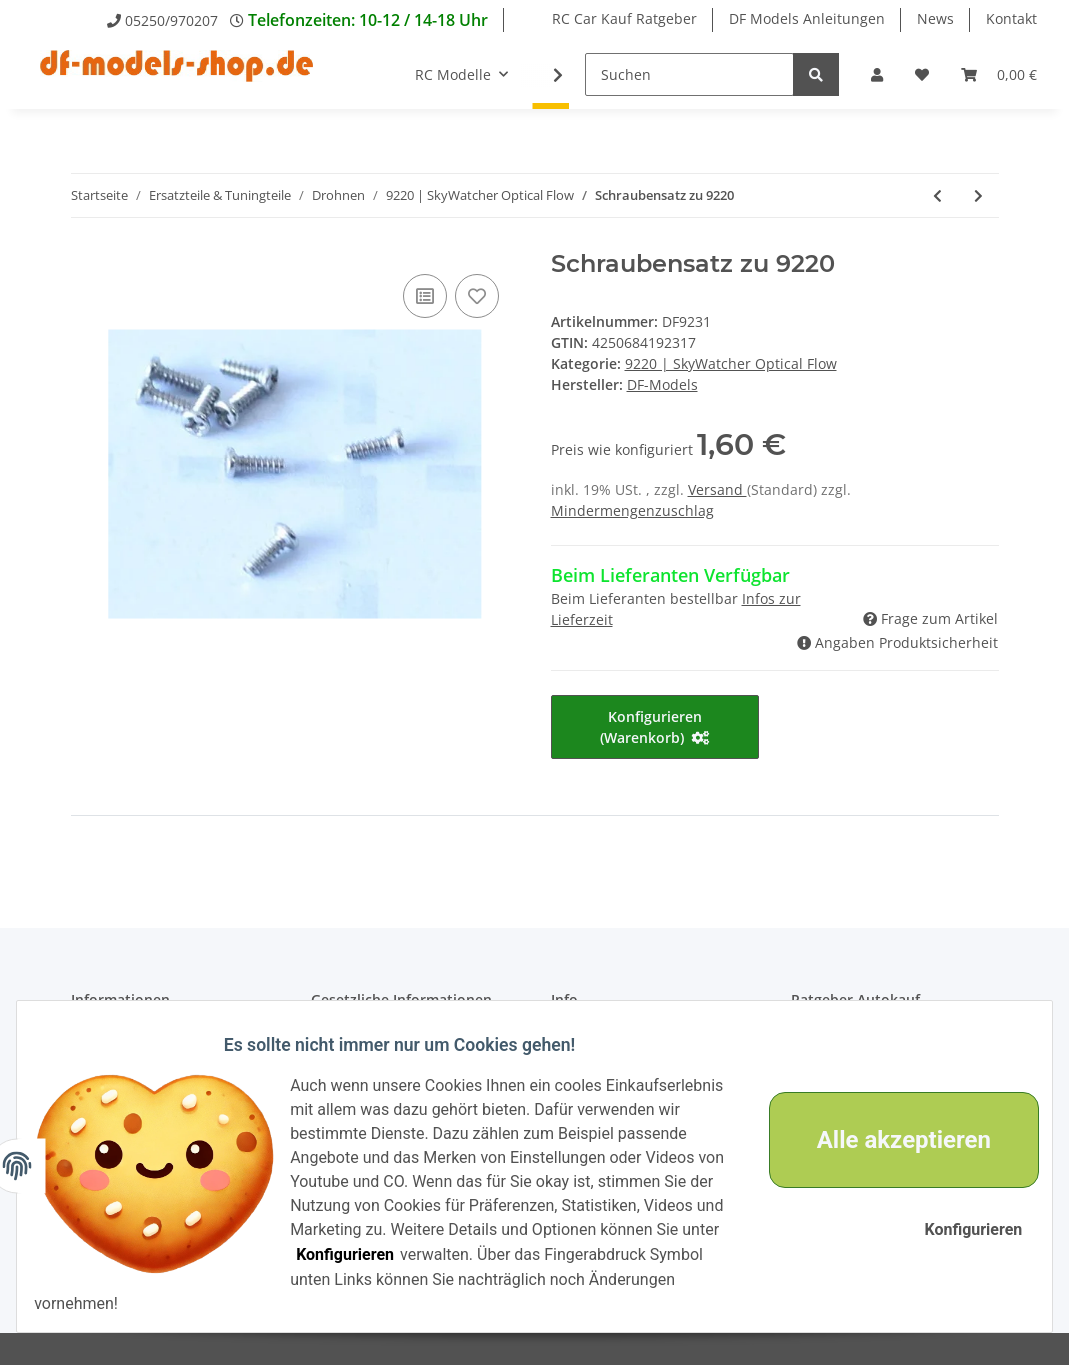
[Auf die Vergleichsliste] (425, 296)
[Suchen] (689, 74)
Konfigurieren (635, 1254)
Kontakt (1011, 18)
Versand (717, 489)
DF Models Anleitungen (807, 18)
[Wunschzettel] (922, 74)
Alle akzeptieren (889, 1140)
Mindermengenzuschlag (632, 510)
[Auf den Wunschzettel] (477, 296)
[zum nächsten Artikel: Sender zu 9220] (978, 195)
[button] (877, 74)
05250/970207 (171, 20)
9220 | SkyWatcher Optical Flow (731, 363)
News (935, 18)
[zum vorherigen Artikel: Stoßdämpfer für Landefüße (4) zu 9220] (937, 195)
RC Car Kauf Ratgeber (624, 18)
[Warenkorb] (999, 74)
